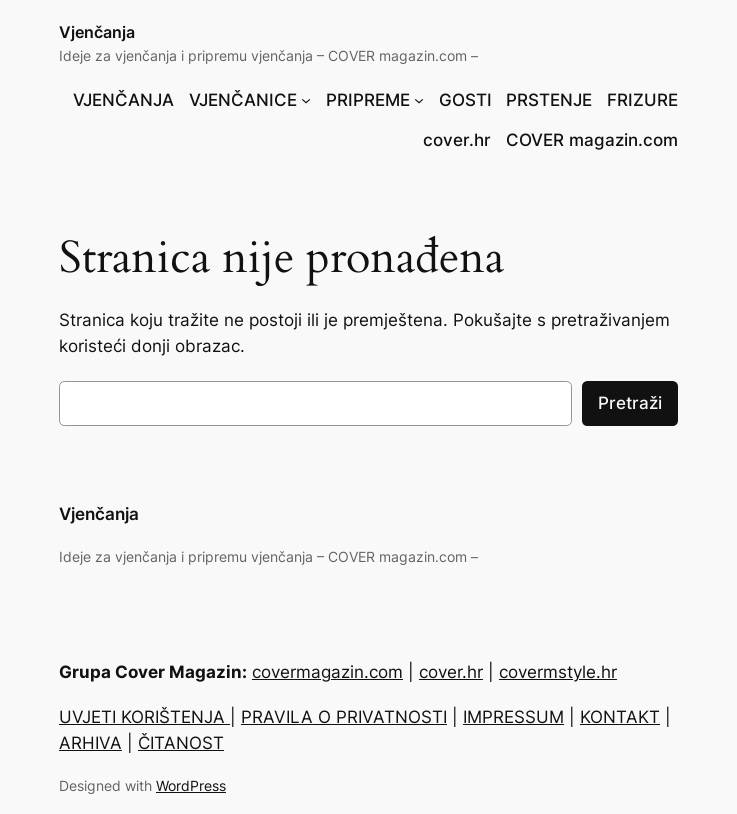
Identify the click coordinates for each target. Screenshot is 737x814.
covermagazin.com (327, 672)
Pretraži (630, 403)
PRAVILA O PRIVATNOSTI (344, 717)
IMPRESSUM (513, 717)
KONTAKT (620, 717)
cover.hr (451, 672)
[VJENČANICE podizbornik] (306, 100)
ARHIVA (90, 743)
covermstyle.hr (558, 672)
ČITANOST (181, 743)
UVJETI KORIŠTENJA (144, 717)
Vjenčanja (97, 32)
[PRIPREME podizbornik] (419, 100)
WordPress (191, 785)
